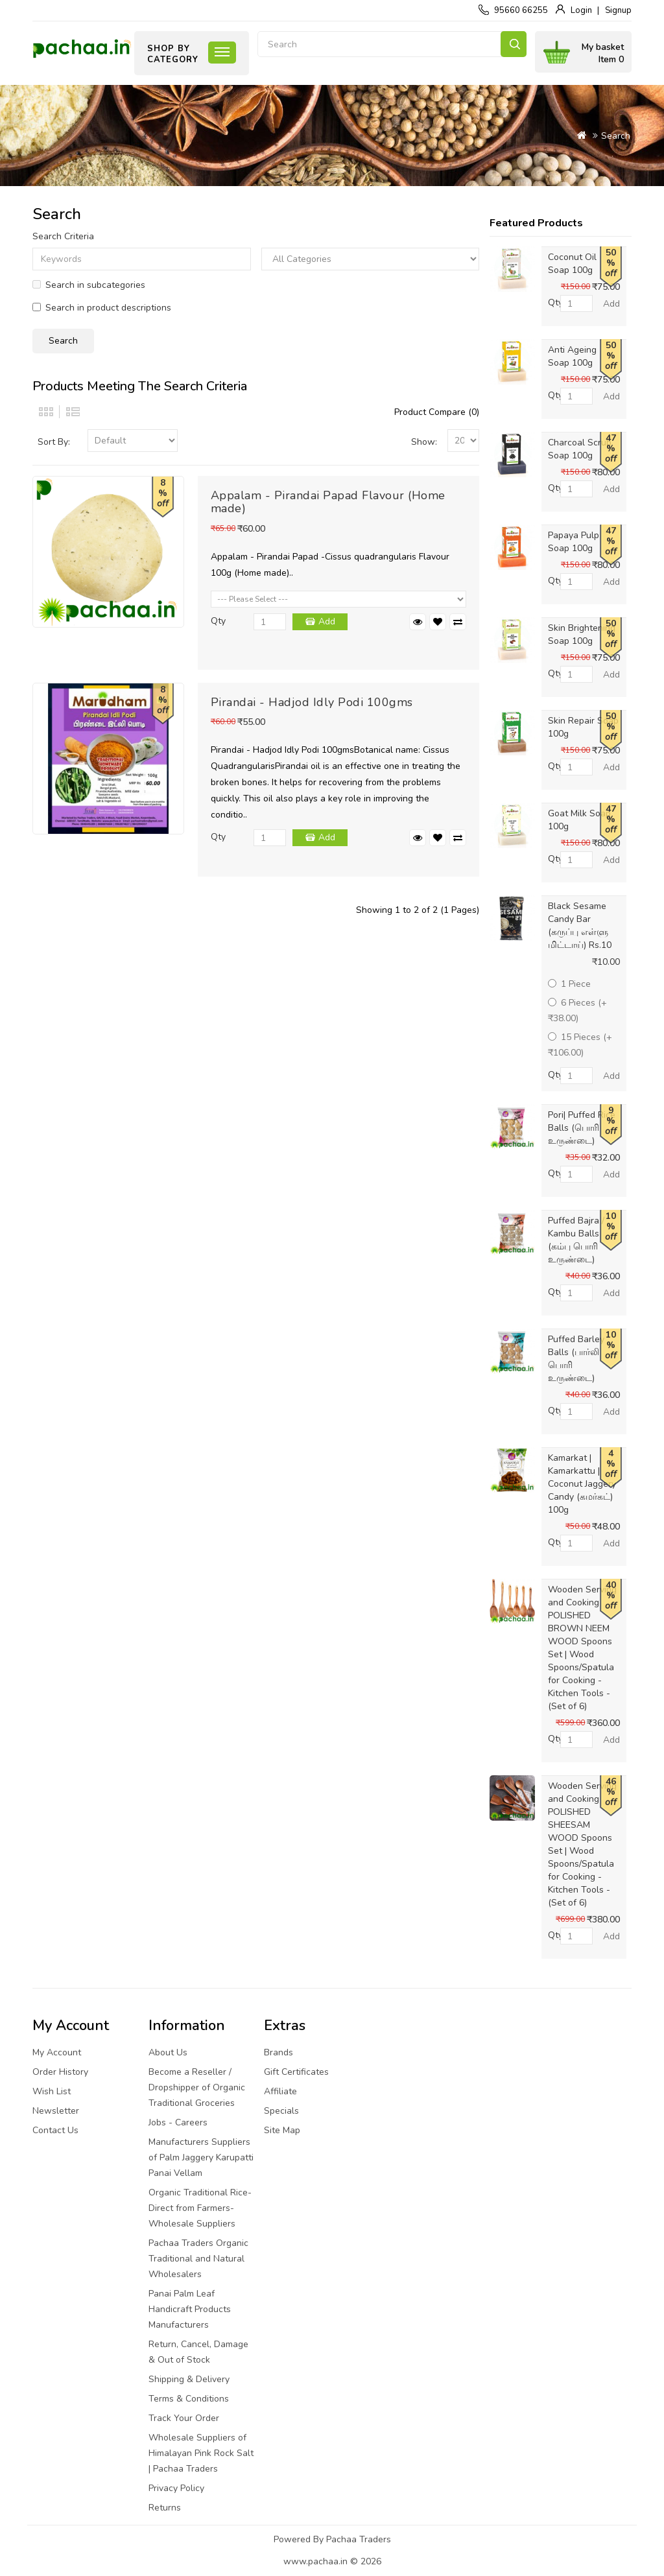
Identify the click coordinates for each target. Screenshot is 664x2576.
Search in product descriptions (101, 307)
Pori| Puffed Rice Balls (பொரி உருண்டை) (581, 1128)
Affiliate (280, 2091)
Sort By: (54, 442)
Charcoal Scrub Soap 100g (579, 449)
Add (326, 621)
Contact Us (55, 2130)
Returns (164, 2507)
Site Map (282, 2130)
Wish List (51, 2091)
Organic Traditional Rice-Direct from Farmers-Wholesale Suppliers (200, 2208)
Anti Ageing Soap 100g (572, 356)
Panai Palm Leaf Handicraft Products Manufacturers (189, 2309)
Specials (281, 2111)
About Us (167, 2052)
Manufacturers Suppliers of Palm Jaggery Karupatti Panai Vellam (201, 2157)
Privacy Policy (176, 2488)
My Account (56, 2052)
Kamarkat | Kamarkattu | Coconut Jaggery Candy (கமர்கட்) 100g (582, 1484)
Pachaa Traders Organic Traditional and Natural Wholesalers (198, 2258)
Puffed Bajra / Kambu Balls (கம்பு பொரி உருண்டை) (576, 1240)
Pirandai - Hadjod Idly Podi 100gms (312, 702)
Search (514, 44)
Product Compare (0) (436, 412)
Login (581, 10)
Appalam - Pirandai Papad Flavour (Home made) (328, 502)
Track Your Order (183, 2418)
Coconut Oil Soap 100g (572, 263)
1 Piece (569, 984)
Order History (60, 2072)
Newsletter (55, 2111)
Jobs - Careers (178, 2122)
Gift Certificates (296, 2072)
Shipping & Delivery (189, 2379)
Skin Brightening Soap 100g (581, 634)
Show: (424, 442)
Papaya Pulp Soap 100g (573, 541)
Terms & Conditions (188, 2399)
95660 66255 (521, 10)
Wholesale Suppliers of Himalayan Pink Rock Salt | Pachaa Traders (201, 2453)
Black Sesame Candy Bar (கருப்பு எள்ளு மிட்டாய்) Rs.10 (579, 925)
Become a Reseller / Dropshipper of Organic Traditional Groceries (196, 2087)
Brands (278, 2052)
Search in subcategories (88, 285)
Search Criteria (63, 236)
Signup (618, 10)
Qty (218, 621)
